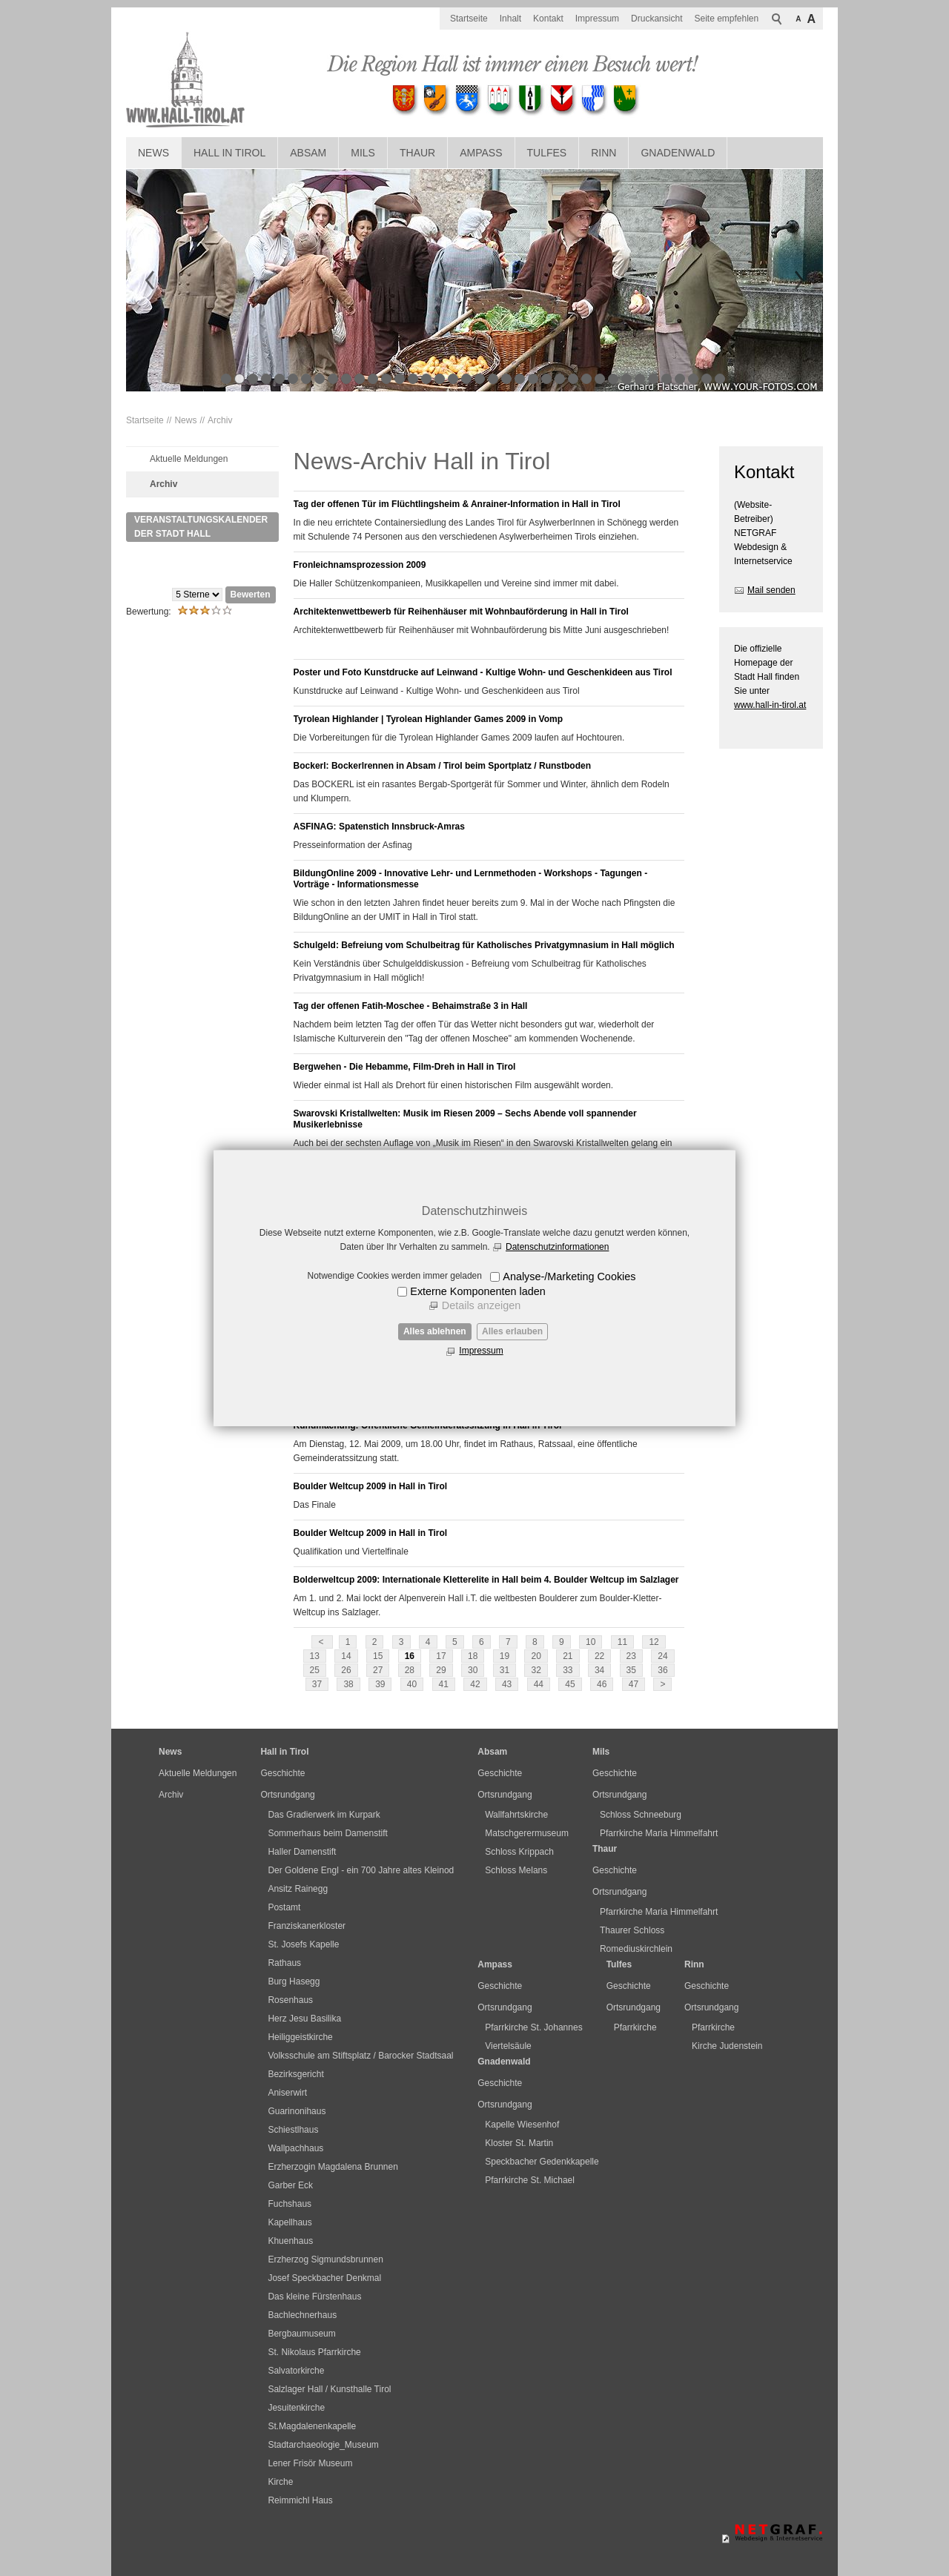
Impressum (481, 1350)
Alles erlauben (512, 1331)
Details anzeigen (481, 1305)
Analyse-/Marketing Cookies (569, 1276)
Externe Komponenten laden (477, 1291)
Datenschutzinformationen (557, 1247)
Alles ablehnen (434, 1331)
